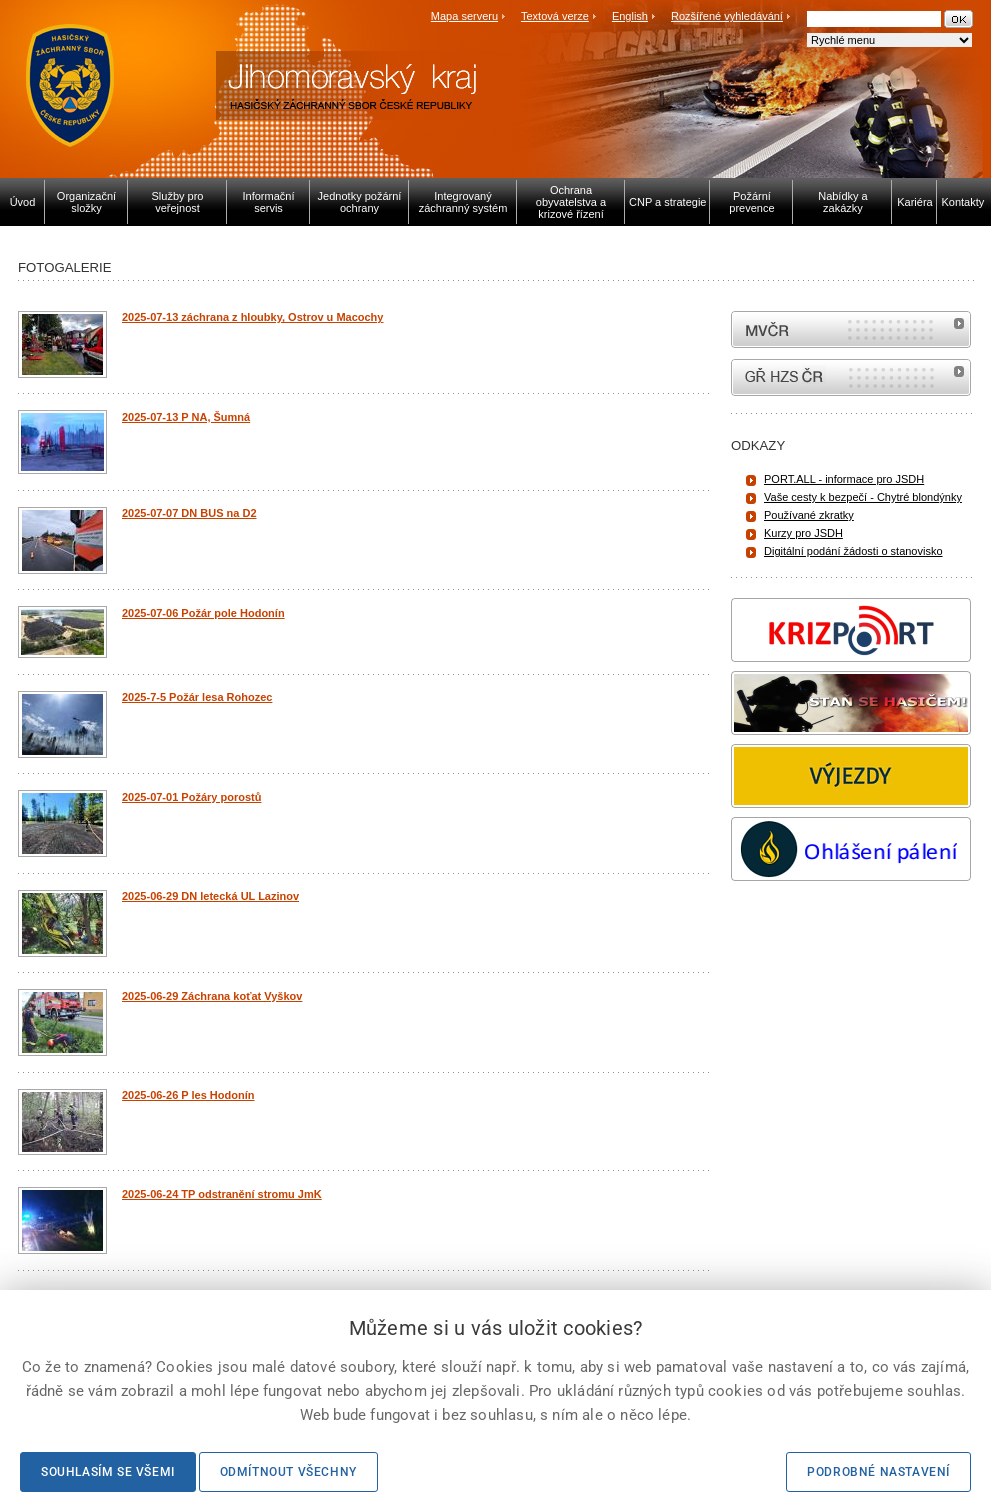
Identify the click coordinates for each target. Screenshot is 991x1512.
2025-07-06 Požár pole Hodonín (203, 613)
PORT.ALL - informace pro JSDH (844, 479)
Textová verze (555, 16)
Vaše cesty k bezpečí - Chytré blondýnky (863, 497)
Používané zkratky (809, 515)
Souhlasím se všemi (108, 1472)
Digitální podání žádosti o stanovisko (853, 551)
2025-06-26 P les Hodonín (188, 1095)
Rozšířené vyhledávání (727, 16)
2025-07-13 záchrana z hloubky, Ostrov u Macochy (252, 317)
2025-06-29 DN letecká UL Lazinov (210, 896)
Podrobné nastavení (878, 1472)
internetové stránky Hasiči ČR (851, 377)
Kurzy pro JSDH (803, 533)
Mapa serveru (464, 16)
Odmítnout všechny (288, 1472)
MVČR (851, 329)
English (630, 16)
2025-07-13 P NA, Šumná (186, 417)
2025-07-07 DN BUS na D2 (189, 513)
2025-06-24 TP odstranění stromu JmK (222, 1194)
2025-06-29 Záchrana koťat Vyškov (212, 996)
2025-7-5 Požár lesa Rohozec (197, 697)
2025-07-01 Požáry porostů (191, 797)
